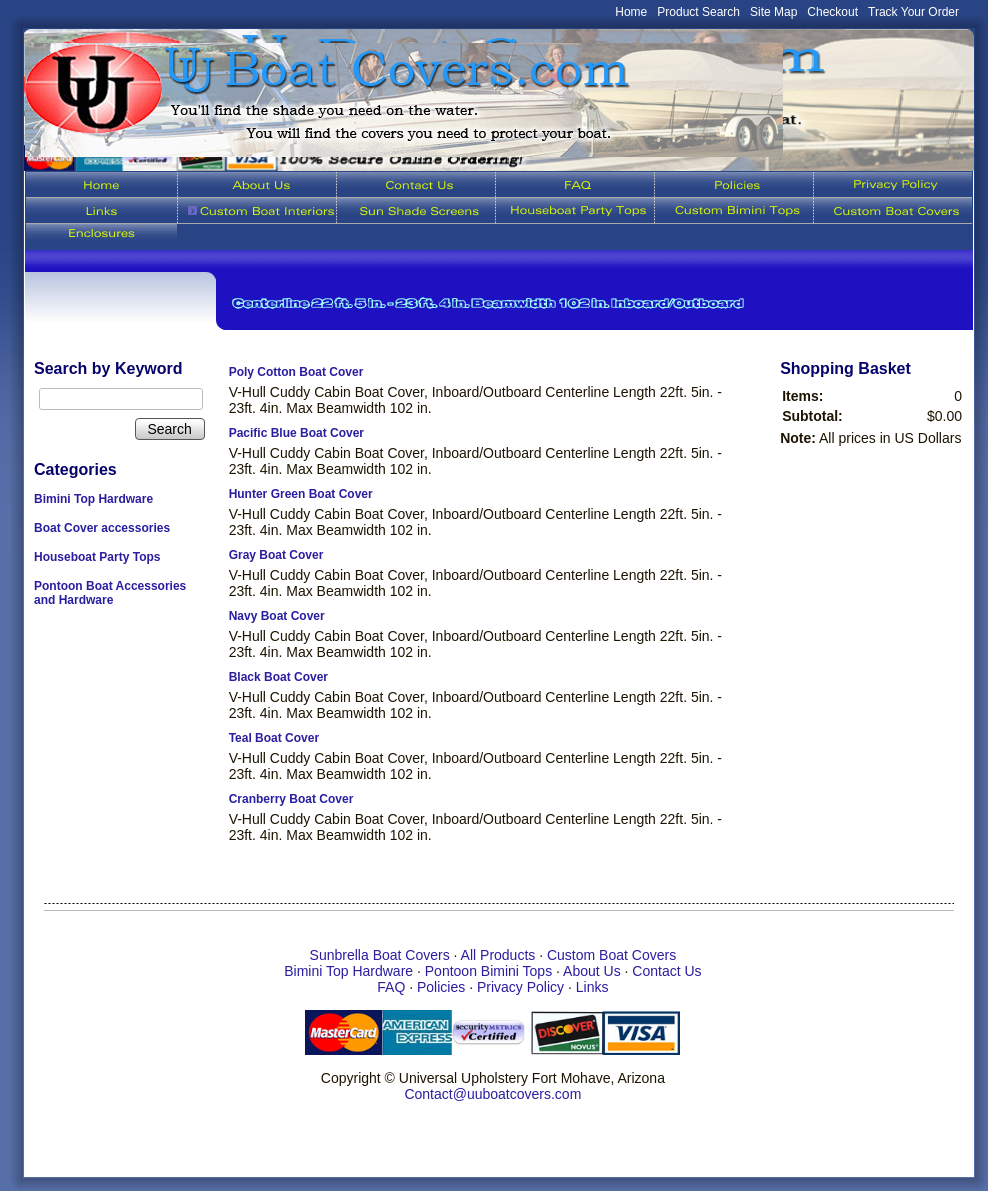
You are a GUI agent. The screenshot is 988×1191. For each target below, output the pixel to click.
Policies (441, 987)
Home (631, 12)
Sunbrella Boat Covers (380, 955)
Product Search (698, 12)
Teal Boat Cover (274, 738)
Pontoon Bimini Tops (488, 971)
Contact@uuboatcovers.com (492, 1094)
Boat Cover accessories (102, 528)
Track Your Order (913, 12)
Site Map (773, 12)
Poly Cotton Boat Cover (296, 372)
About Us (592, 971)
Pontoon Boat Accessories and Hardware (110, 593)
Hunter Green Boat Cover (301, 494)
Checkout (832, 12)
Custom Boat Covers (611, 955)
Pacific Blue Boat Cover (296, 433)
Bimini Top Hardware (93, 499)
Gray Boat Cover (276, 555)
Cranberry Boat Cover (291, 799)
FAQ (391, 987)
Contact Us (666, 971)
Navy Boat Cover (277, 616)
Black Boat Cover (278, 677)
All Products (498, 955)
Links (592, 987)
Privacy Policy (520, 987)
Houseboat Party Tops (97, 557)
